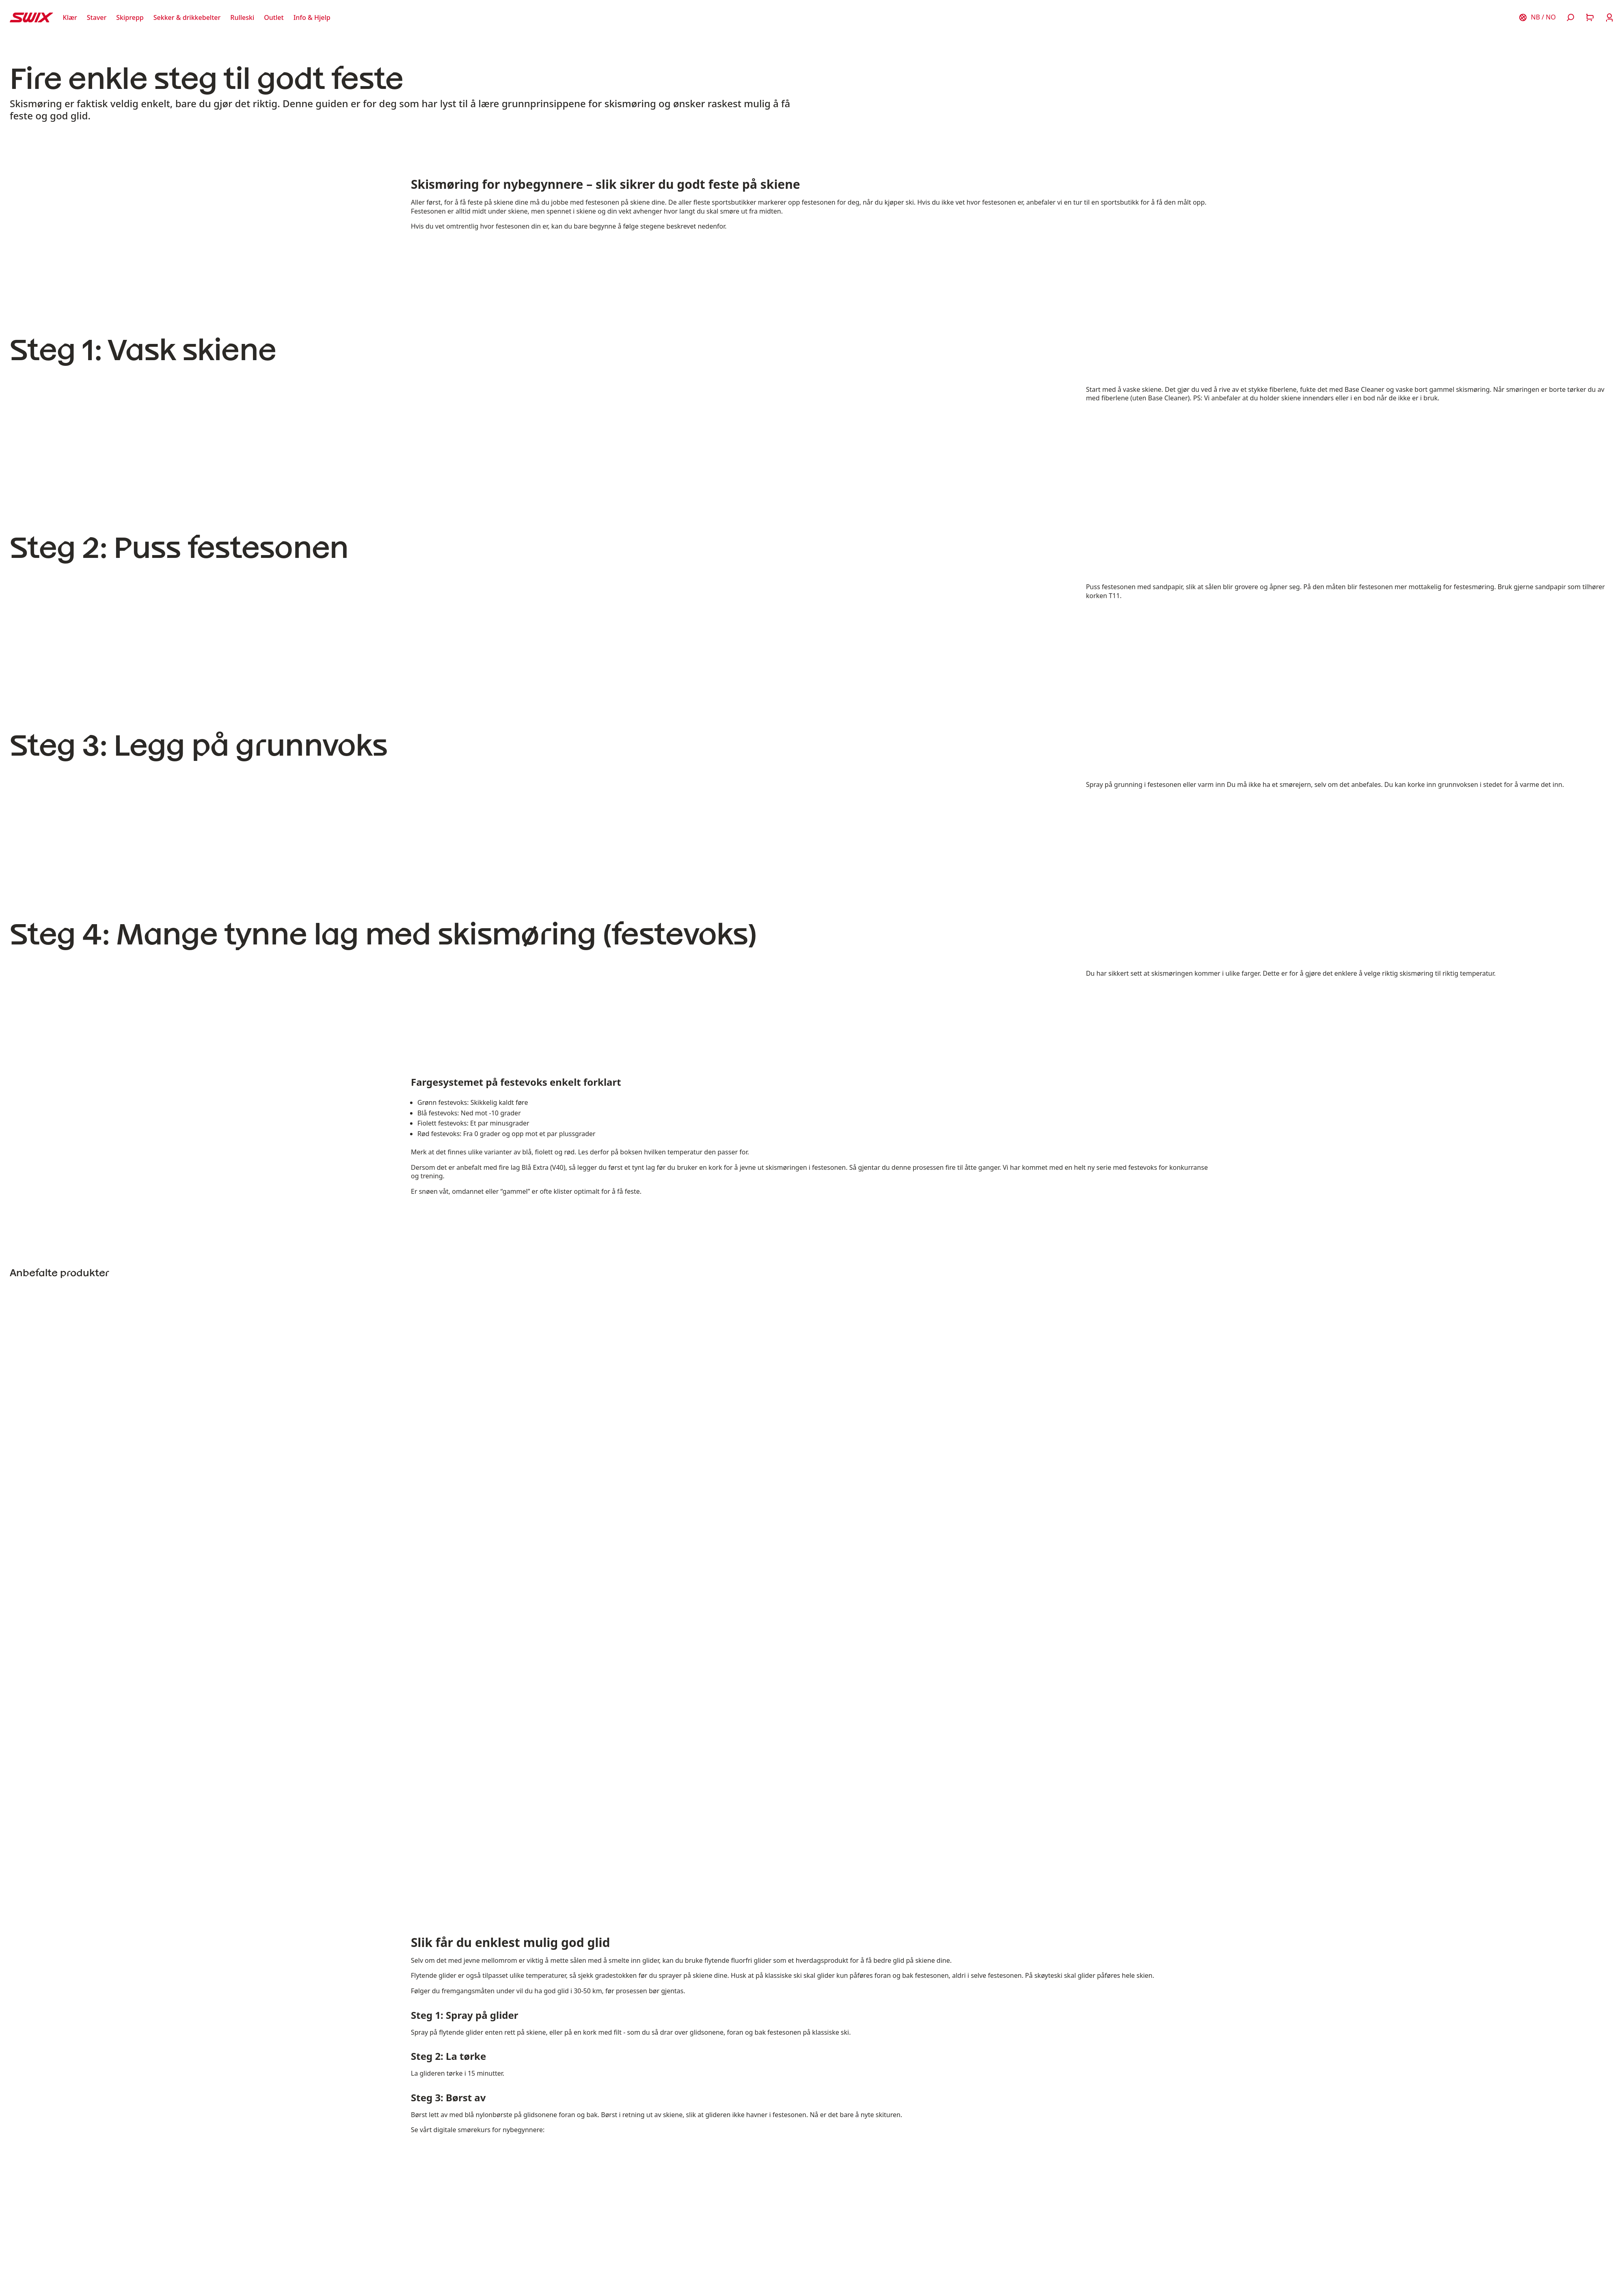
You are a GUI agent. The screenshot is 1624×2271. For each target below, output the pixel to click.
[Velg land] (1537, 17)
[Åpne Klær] (70, 17)
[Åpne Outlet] (273, 17)
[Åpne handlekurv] (1590, 17)
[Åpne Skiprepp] (129, 17)
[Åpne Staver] (96, 17)
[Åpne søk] (1570, 17)
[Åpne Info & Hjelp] (312, 17)
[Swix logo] (31, 17)
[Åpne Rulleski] (242, 17)
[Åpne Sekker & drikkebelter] (187, 17)
